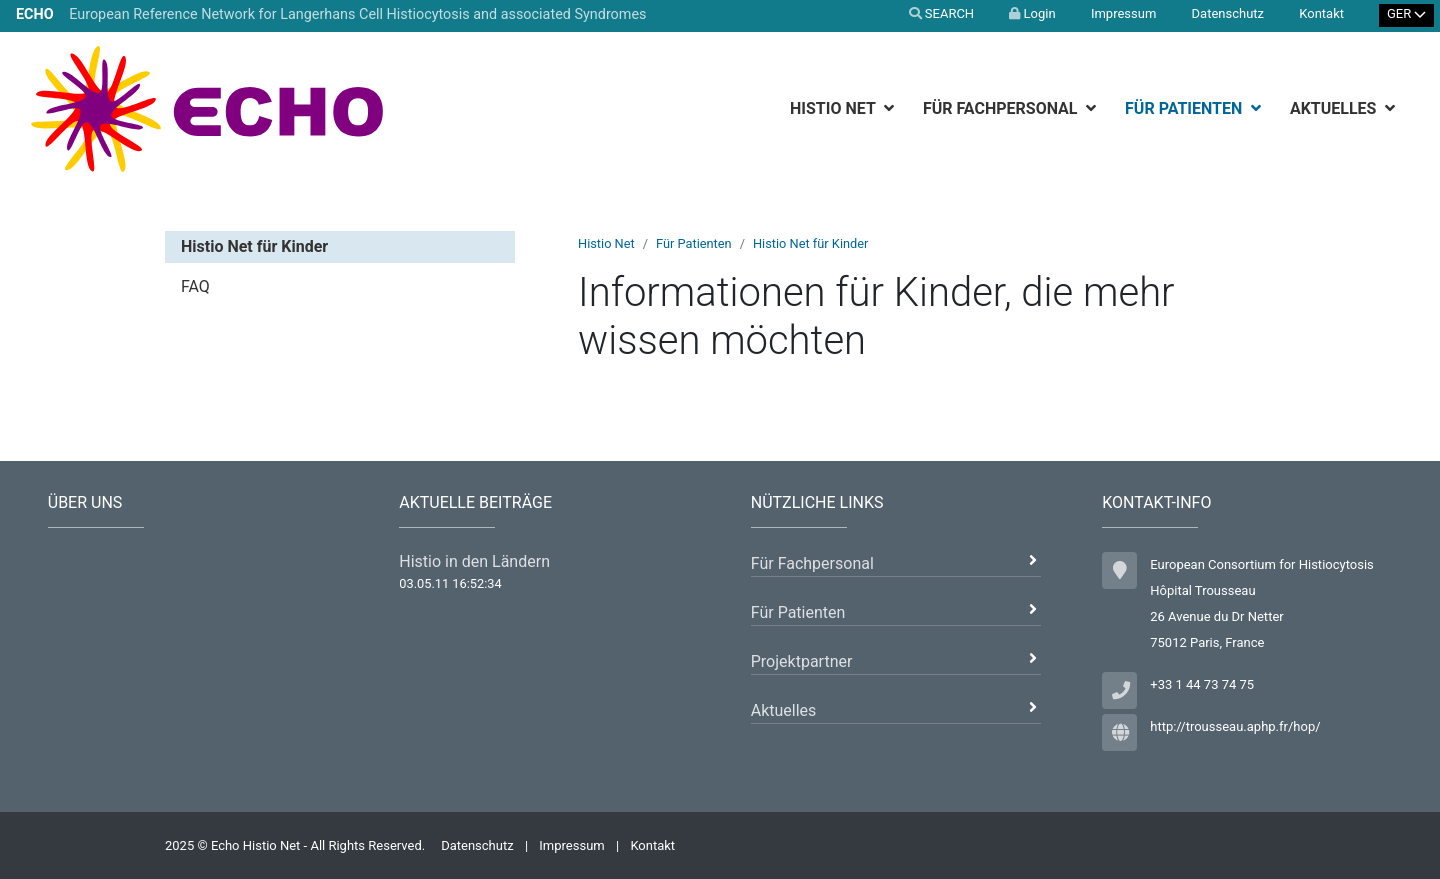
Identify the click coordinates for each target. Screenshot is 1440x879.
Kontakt (1321, 13)
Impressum (1123, 13)
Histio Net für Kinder (810, 243)
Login (1032, 13)
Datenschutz (1228, 13)
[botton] (891, 108)
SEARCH (942, 13)
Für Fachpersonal (1002, 108)
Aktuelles (1335, 108)
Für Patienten (1185, 108)
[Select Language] (1407, 15)
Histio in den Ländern (474, 561)
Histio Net (834, 108)
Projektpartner (802, 661)
